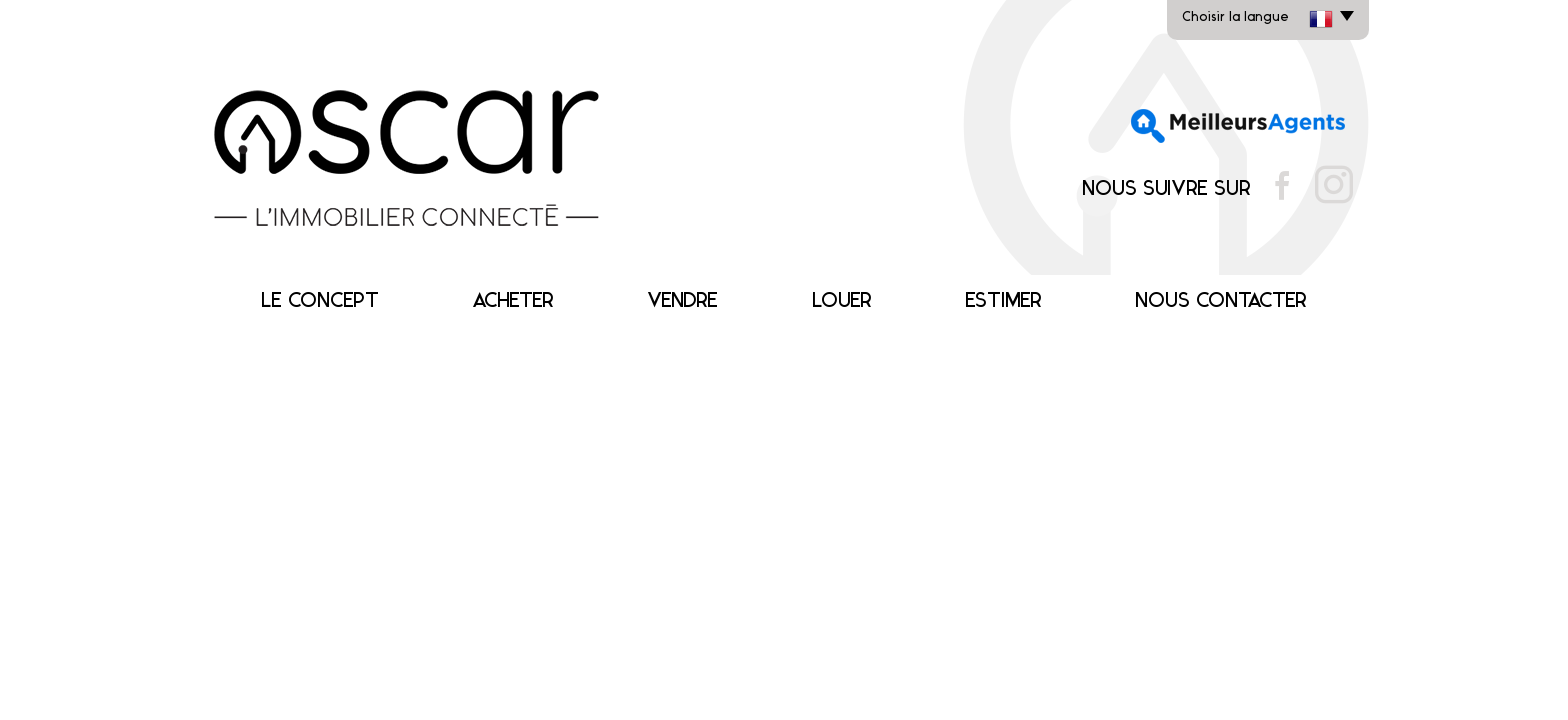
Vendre (682, 301)
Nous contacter (1221, 301)
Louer (842, 301)
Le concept (320, 301)
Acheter (513, 301)
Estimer (1003, 301)
